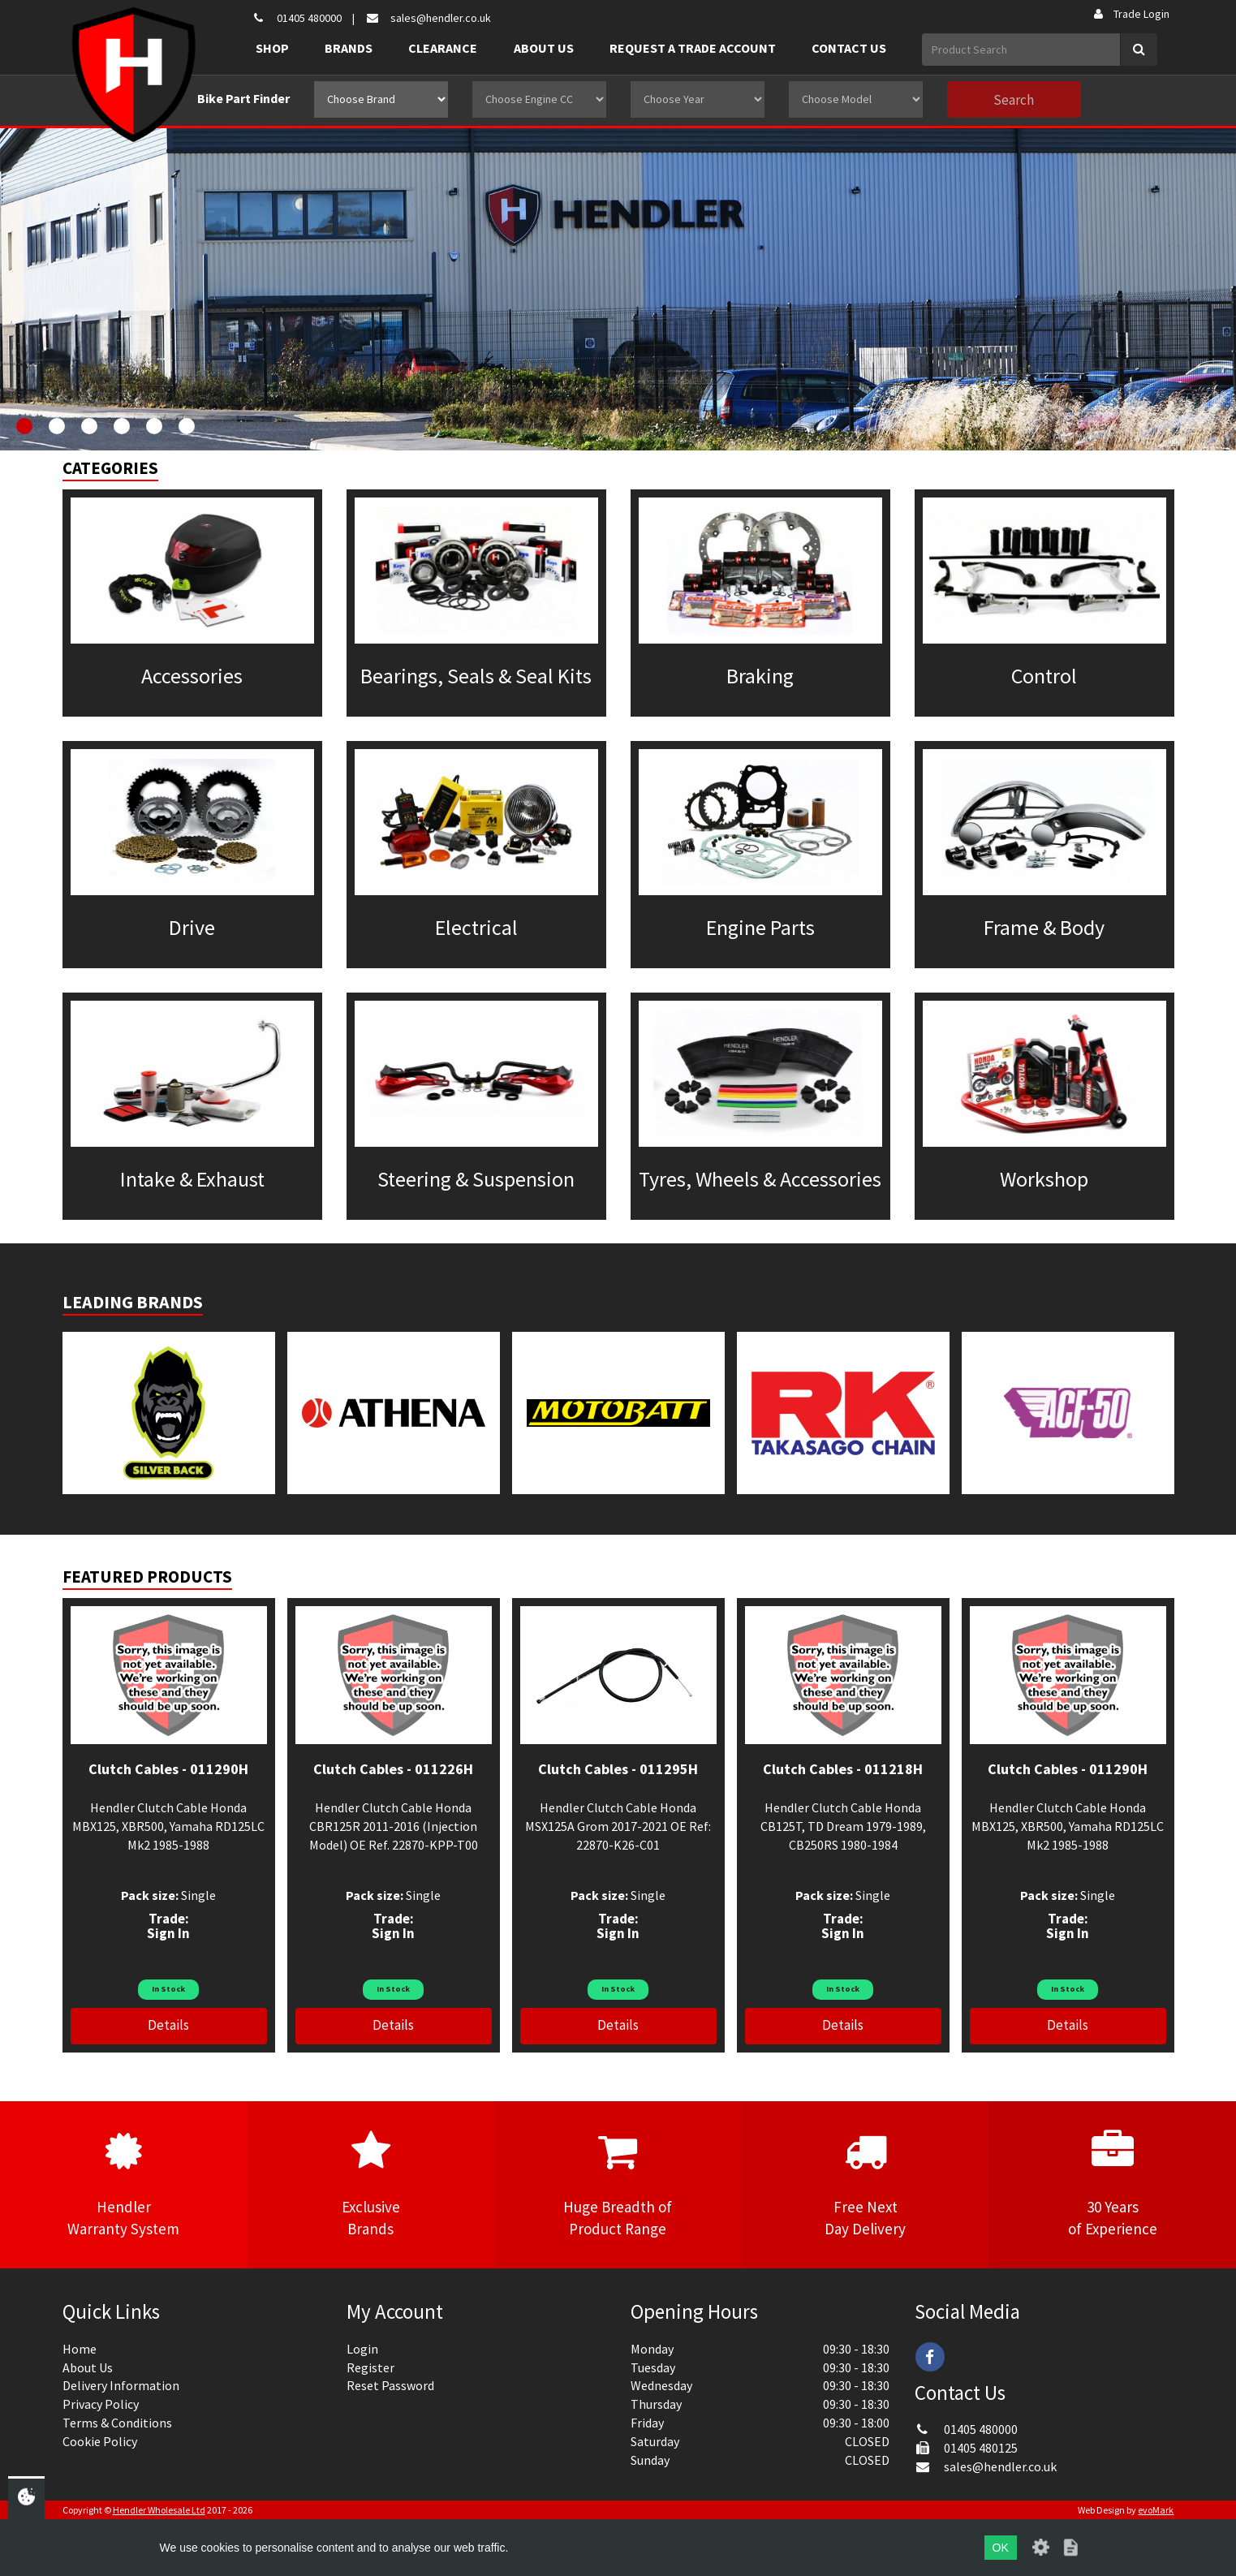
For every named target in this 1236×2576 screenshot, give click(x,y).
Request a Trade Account (692, 48)
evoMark (1156, 2510)
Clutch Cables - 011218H (843, 1769)
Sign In (168, 1933)
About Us (544, 48)
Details (168, 2025)
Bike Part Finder (243, 98)
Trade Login (1130, 13)
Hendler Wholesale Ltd (159, 2510)
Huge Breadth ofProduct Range (618, 2184)
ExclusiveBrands (371, 2184)
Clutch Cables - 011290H (168, 1769)
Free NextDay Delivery (865, 2184)
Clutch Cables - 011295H (618, 1769)
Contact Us (849, 48)
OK (1001, 2547)
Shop (272, 48)
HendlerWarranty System (124, 2184)
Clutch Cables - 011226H (393, 1769)
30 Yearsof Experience (1112, 2184)
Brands (349, 48)
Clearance (442, 48)
